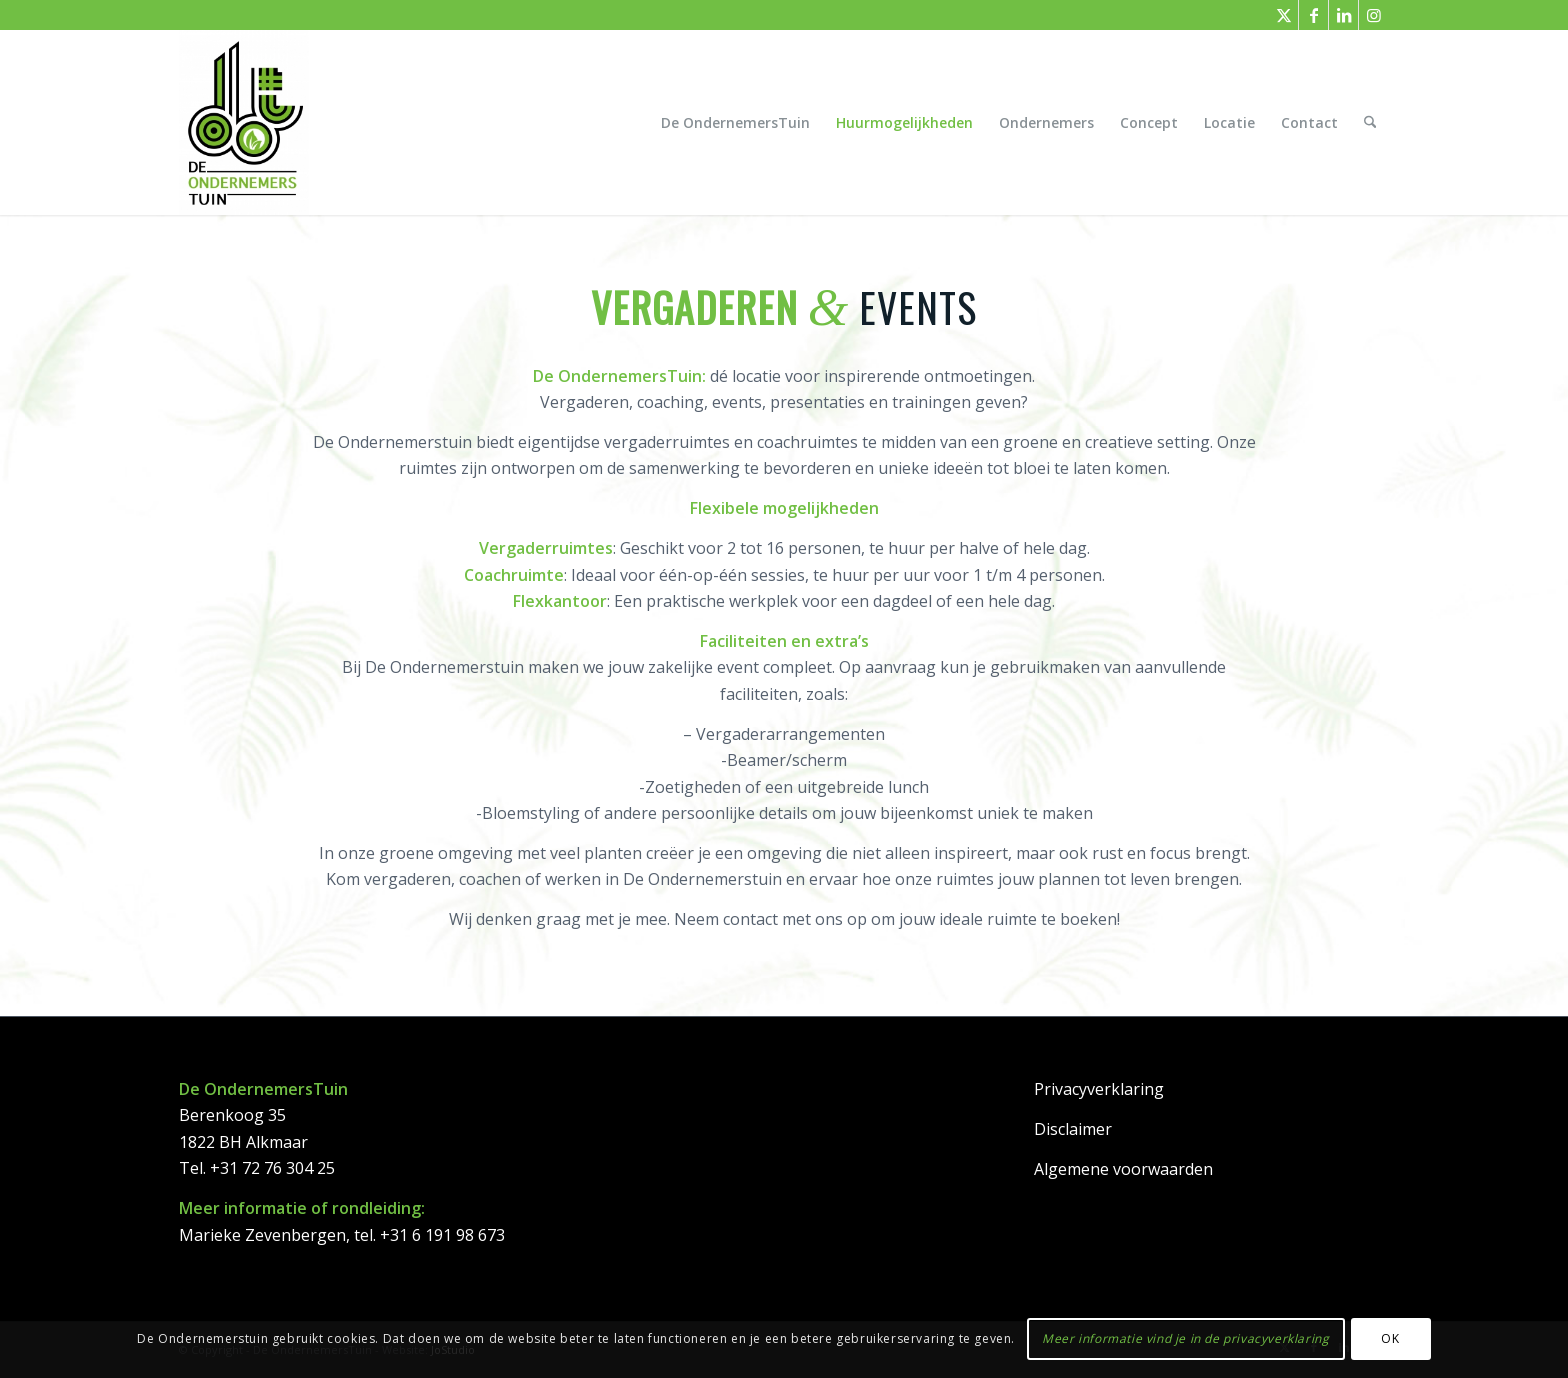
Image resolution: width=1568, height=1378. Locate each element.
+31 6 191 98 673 (442, 1235)
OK (1390, 1338)
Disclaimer (1073, 1129)
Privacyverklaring (1099, 1089)
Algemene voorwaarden (1123, 1169)
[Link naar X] (1283, 15)
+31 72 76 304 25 (272, 1168)
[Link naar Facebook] (1313, 15)
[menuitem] (736, 122)
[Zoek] (1370, 122)
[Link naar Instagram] (1374, 15)
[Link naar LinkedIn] (1343, 15)
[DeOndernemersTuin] (244, 122)
